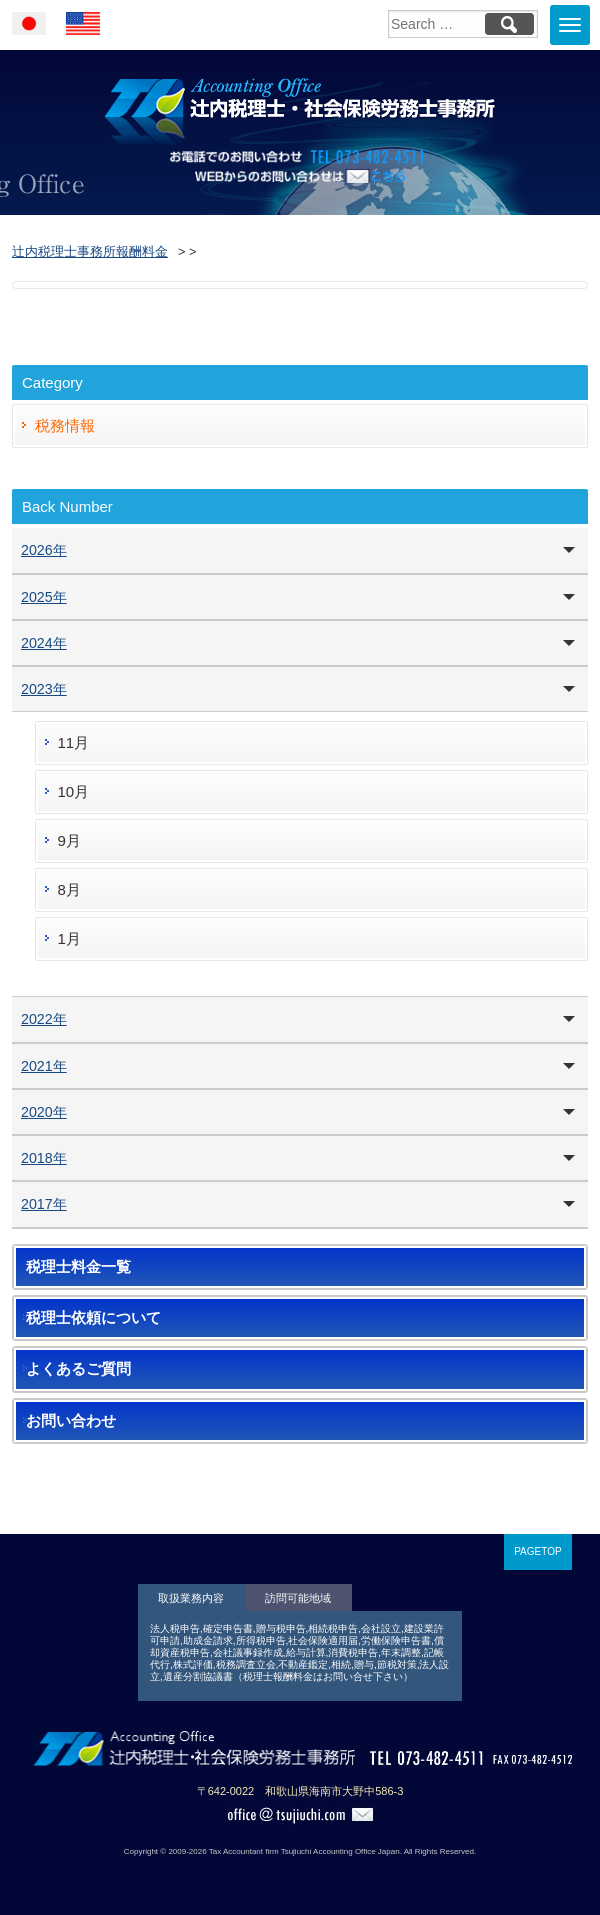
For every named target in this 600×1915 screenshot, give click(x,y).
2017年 (44, 1204)
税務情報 (65, 425)
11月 (74, 742)
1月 (69, 938)
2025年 (44, 597)
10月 (74, 791)
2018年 (44, 1158)
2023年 (44, 689)
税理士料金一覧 (78, 1267)
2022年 (44, 1019)
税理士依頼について (93, 1318)
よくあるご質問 (78, 1369)
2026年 (44, 550)
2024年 (44, 643)
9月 (69, 840)
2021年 (44, 1066)
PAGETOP (537, 1551)
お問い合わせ (71, 1421)
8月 (69, 889)
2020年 (44, 1112)
